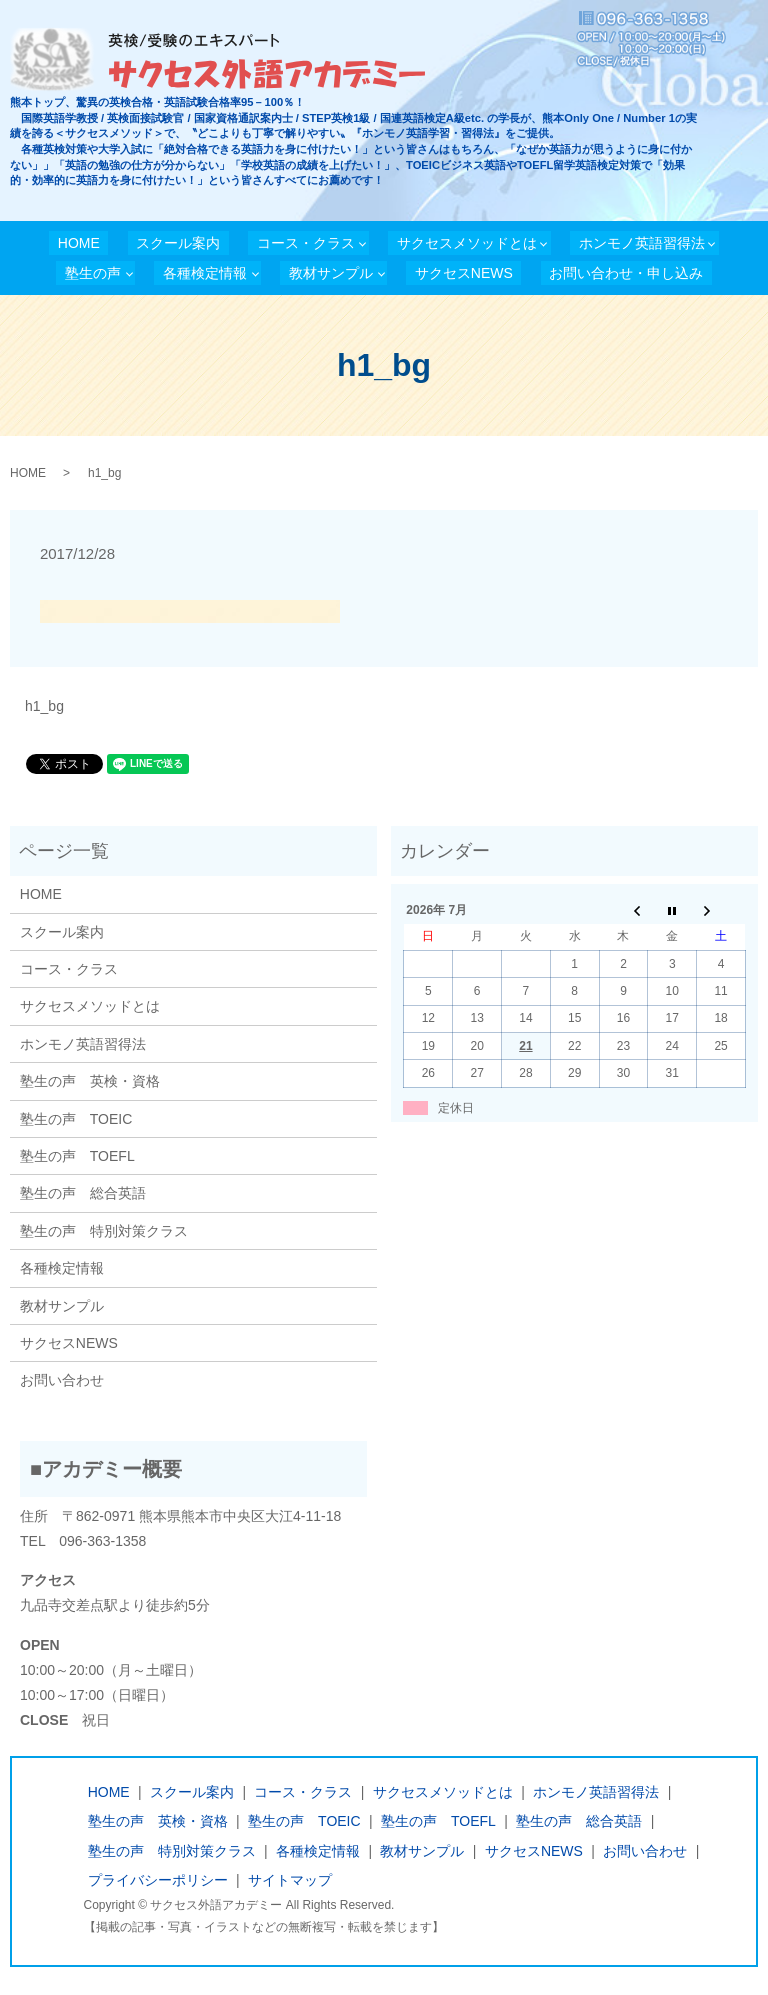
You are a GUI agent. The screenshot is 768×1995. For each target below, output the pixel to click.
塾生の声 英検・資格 (90, 1081)
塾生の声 (93, 273)
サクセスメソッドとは (467, 243)
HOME (79, 243)
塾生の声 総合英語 (83, 1193)
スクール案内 (178, 243)
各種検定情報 (205, 273)
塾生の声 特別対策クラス (104, 1231)
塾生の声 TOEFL (77, 1156)
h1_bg (44, 706)
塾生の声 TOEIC (76, 1119)
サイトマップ (290, 1880)
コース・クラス (306, 243)
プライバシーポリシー (158, 1880)
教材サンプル (331, 273)
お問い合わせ (62, 1380)
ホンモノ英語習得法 (642, 243)
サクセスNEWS (464, 273)
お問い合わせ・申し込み (626, 273)
